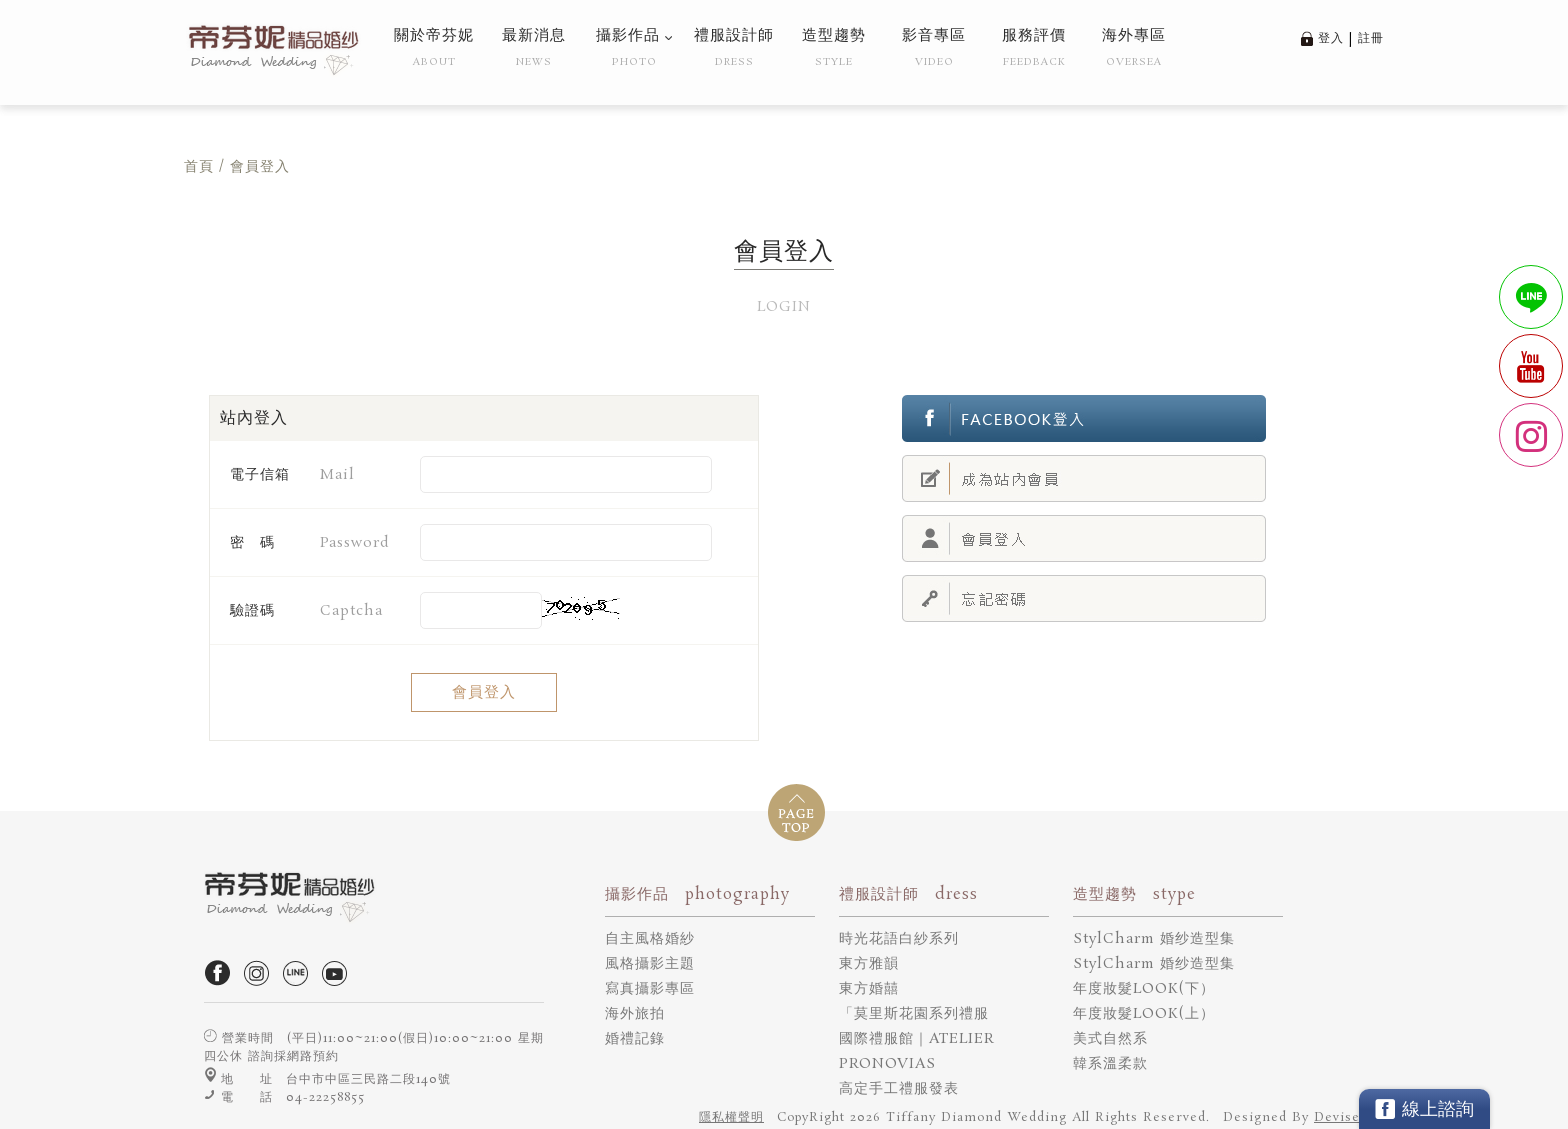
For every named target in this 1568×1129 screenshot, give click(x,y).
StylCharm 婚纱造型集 (1154, 939)
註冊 (1371, 38)
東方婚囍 (869, 989)
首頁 (199, 167)
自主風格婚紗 (650, 939)
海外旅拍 (635, 1014)
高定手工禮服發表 (899, 1089)
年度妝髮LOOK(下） (1144, 989)
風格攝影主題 (650, 964)
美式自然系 (1110, 1039)
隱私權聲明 (731, 1117)
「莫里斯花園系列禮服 (914, 1014)
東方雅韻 (869, 964)
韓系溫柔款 (1110, 1064)
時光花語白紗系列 (899, 939)
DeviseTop (1349, 1117)
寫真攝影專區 (650, 989)
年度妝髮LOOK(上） (1144, 1014)
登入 (1331, 38)
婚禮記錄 (635, 1039)
